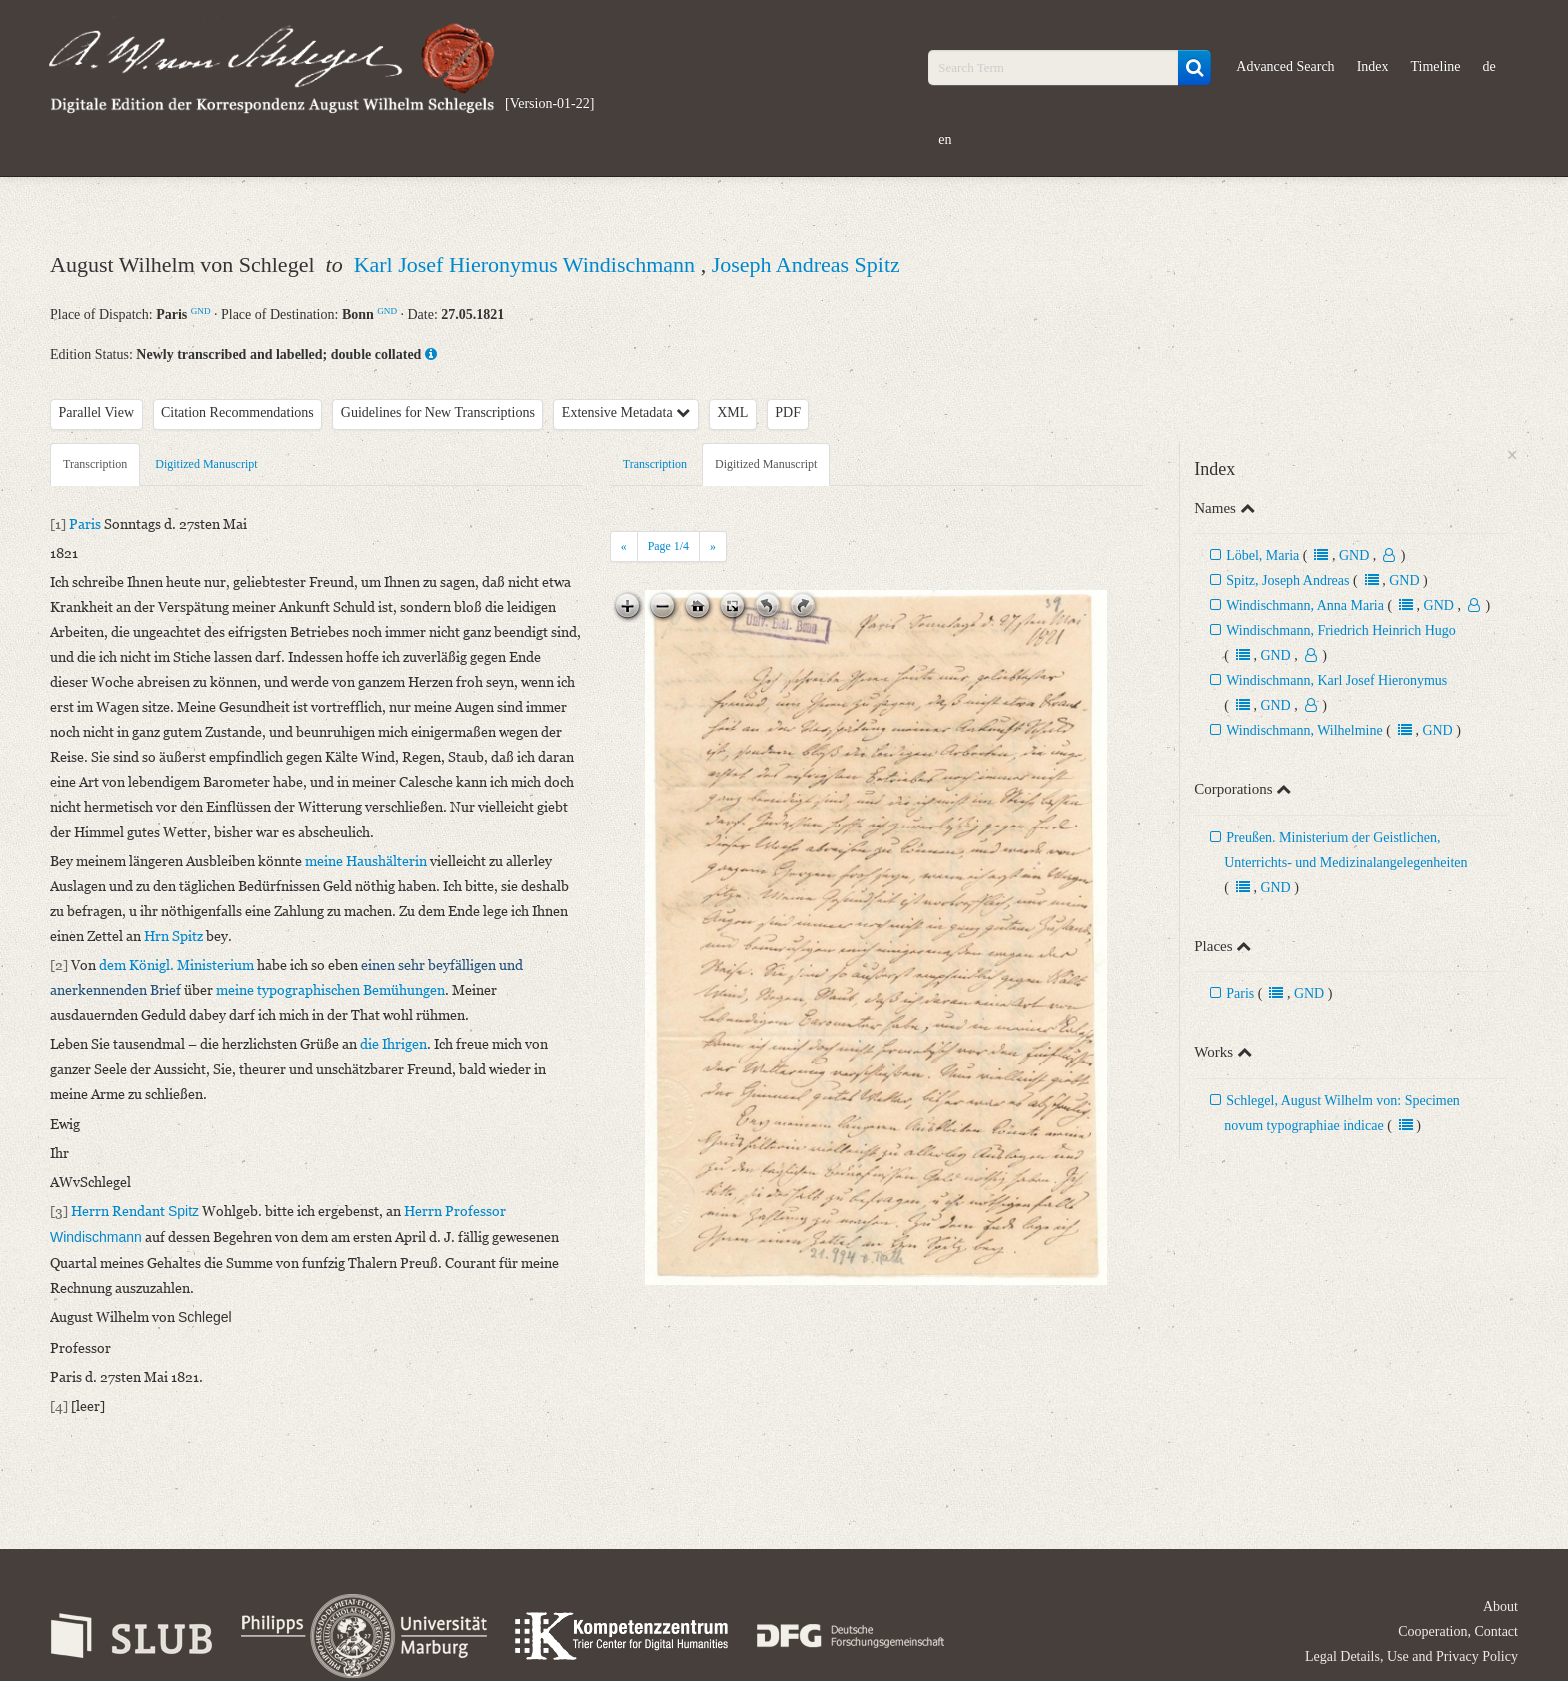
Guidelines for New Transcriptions (438, 412)
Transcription (95, 464)
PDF (788, 412)
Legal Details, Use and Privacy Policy (1411, 1656)
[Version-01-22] (549, 103)
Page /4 (668, 546)
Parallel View (97, 412)
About (1500, 1606)
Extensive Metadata (626, 412)
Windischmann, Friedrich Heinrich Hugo (1341, 630)
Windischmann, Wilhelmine (1304, 730)
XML (732, 412)
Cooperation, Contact (1458, 1631)
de (1489, 66)
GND (201, 311)
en (944, 139)
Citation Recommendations (237, 412)
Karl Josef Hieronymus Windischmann (527, 264)
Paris (1240, 993)
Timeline (1436, 66)
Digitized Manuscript (206, 464)
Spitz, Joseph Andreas (1287, 580)
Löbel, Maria (1264, 555)
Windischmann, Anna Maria (1305, 605)
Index (1373, 66)
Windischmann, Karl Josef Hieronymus (1336, 680)
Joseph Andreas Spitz (806, 264)
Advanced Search (1285, 66)
